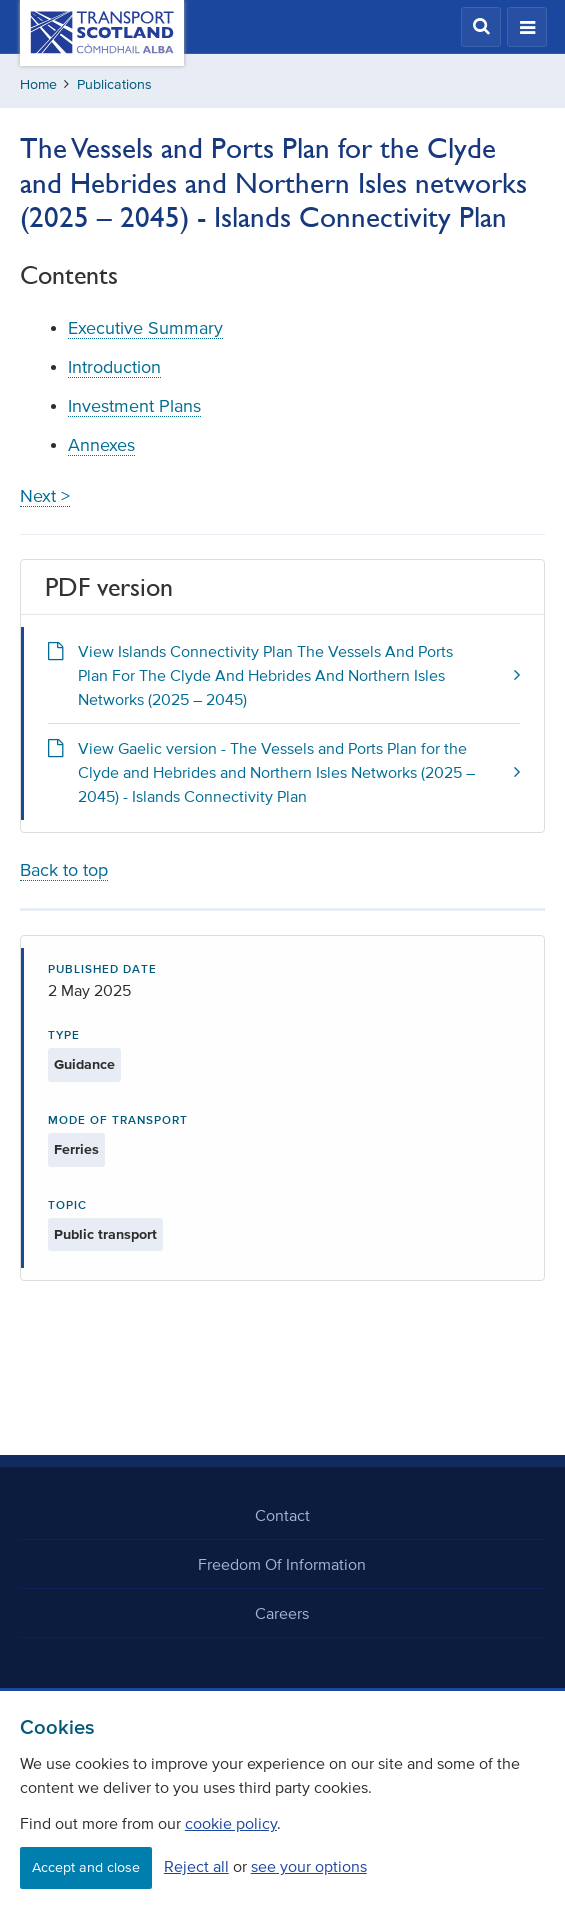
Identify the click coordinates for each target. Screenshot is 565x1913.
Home (38, 84)
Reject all (196, 1866)
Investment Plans (134, 406)
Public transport (105, 1234)
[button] (481, 27)
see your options (309, 1866)
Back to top (64, 870)
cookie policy (231, 1823)
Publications (114, 84)
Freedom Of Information (282, 1564)
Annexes (101, 445)
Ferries (76, 1149)
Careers (282, 1613)
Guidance (84, 1064)
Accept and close (86, 1867)
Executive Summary (145, 328)
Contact (282, 1515)
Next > (45, 496)
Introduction (114, 367)
